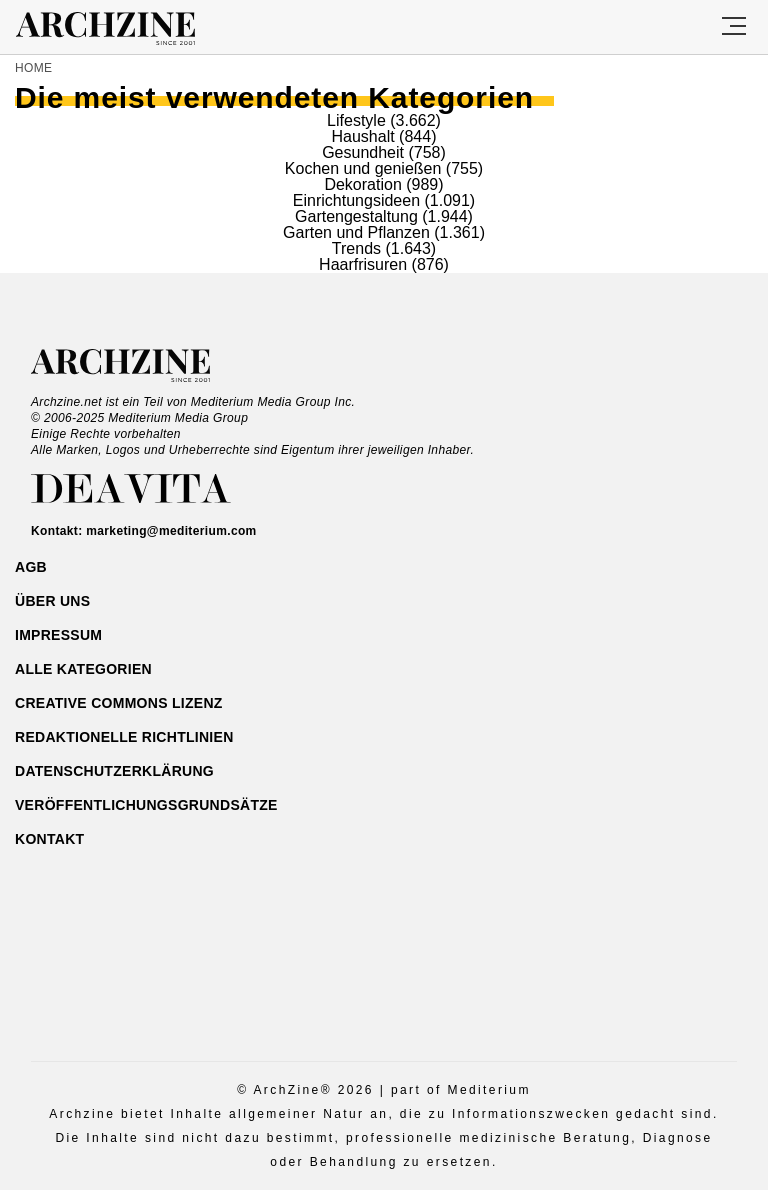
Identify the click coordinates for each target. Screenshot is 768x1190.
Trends (356, 248)
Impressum (58, 635)
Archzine (123, 29)
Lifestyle (356, 120)
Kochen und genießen (363, 168)
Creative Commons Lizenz (119, 703)
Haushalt (363, 136)
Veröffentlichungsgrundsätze (146, 805)
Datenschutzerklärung (114, 771)
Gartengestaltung (356, 216)
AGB (31, 567)
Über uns (52, 601)
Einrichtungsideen (356, 200)
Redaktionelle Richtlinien (124, 737)
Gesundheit (363, 152)
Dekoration (362, 184)
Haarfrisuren (363, 264)
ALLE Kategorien (83, 669)
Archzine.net (138, 366)
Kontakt (49, 839)
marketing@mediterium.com (171, 531)
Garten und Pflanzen (356, 232)
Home (33, 68)
